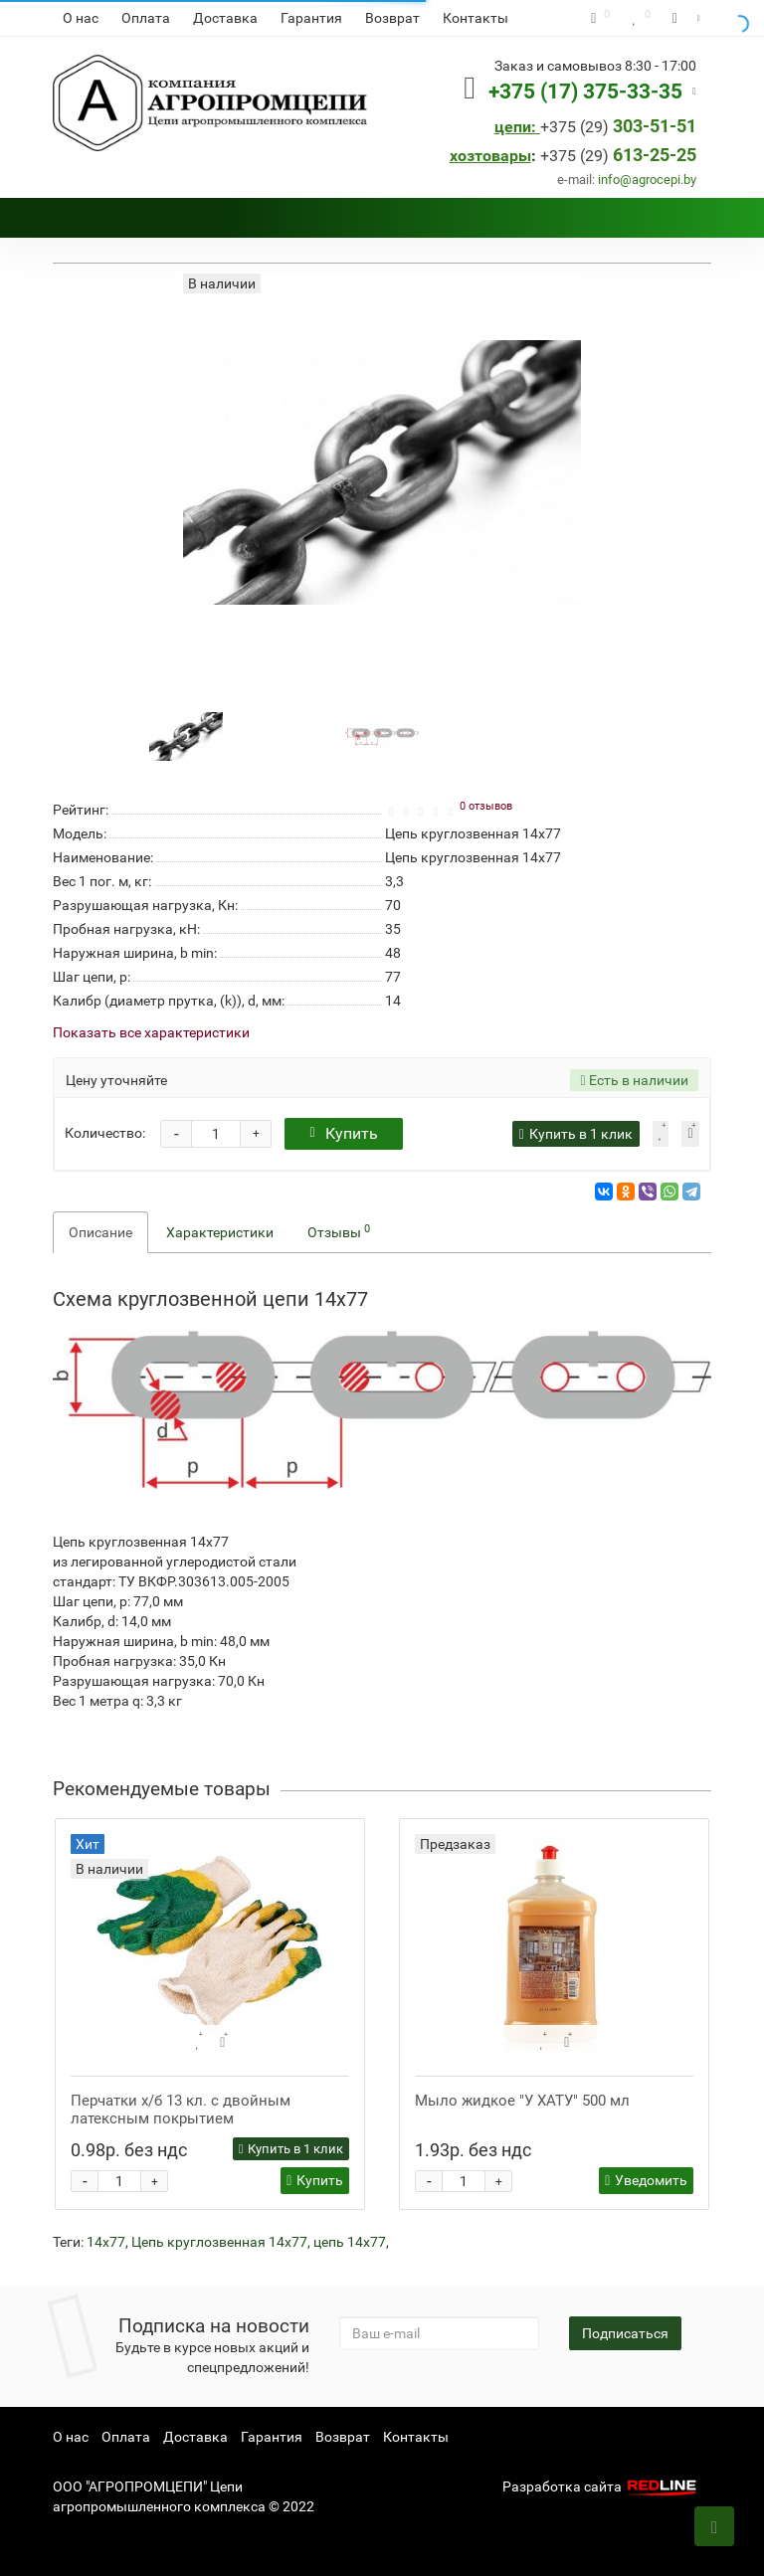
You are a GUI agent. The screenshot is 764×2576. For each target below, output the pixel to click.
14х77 (106, 2242)
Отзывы (338, 1231)
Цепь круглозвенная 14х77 (219, 2242)
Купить (343, 1133)
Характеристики (220, 1232)
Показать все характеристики (151, 1032)
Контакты (475, 18)
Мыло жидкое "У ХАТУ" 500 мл (522, 2101)
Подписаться (625, 2333)
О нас (80, 18)
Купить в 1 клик (291, 2148)
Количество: (105, 1133)
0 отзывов (486, 806)
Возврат (392, 18)
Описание (100, 1232)
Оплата (145, 18)
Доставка (225, 18)
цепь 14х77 (349, 2242)
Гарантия (311, 18)
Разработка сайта (601, 2486)
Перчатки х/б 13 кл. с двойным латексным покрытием (180, 2109)
